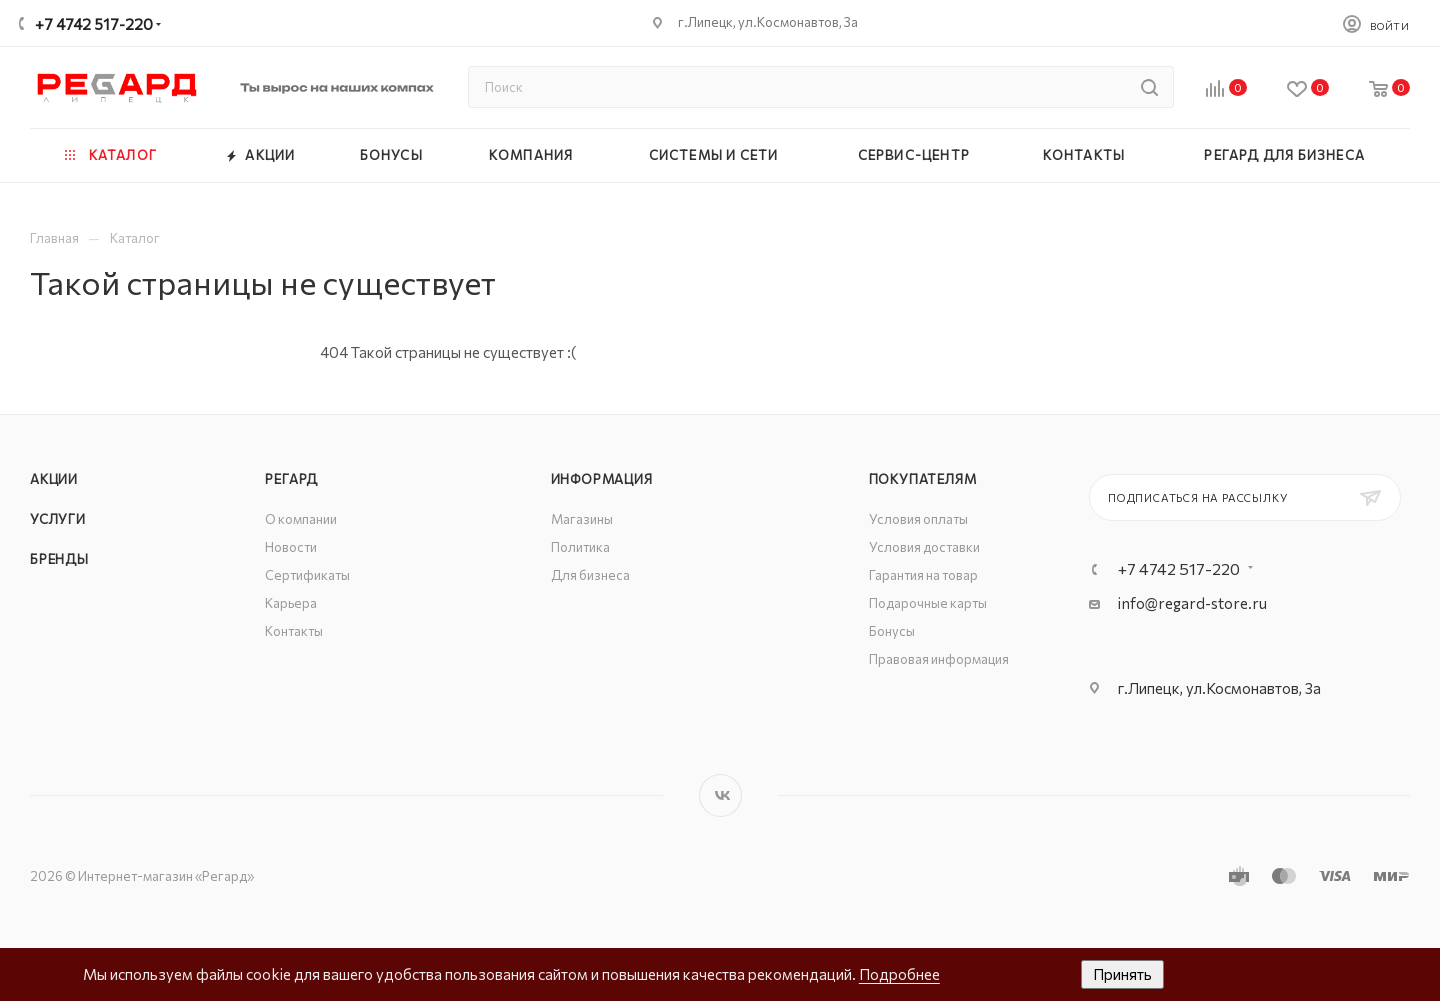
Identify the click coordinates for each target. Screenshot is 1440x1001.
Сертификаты (307, 575)
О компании (301, 519)
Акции (54, 479)
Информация (602, 479)
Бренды (59, 559)
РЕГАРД (291, 479)
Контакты (294, 631)
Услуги (58, 519)
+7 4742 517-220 (94, 24)
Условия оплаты (918, 519)
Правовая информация (939, 659)
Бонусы (892, 631)
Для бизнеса (590, 575)
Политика (580, 547)
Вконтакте (720, 795)
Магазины (582, 519)
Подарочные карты (928, 603)
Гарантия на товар (923, 575)
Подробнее (899, 974)
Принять (1122, 974)
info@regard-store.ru (1192, 603)
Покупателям (923, 479)
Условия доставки (924, 547)
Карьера (291, 603)
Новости (291, 547)
